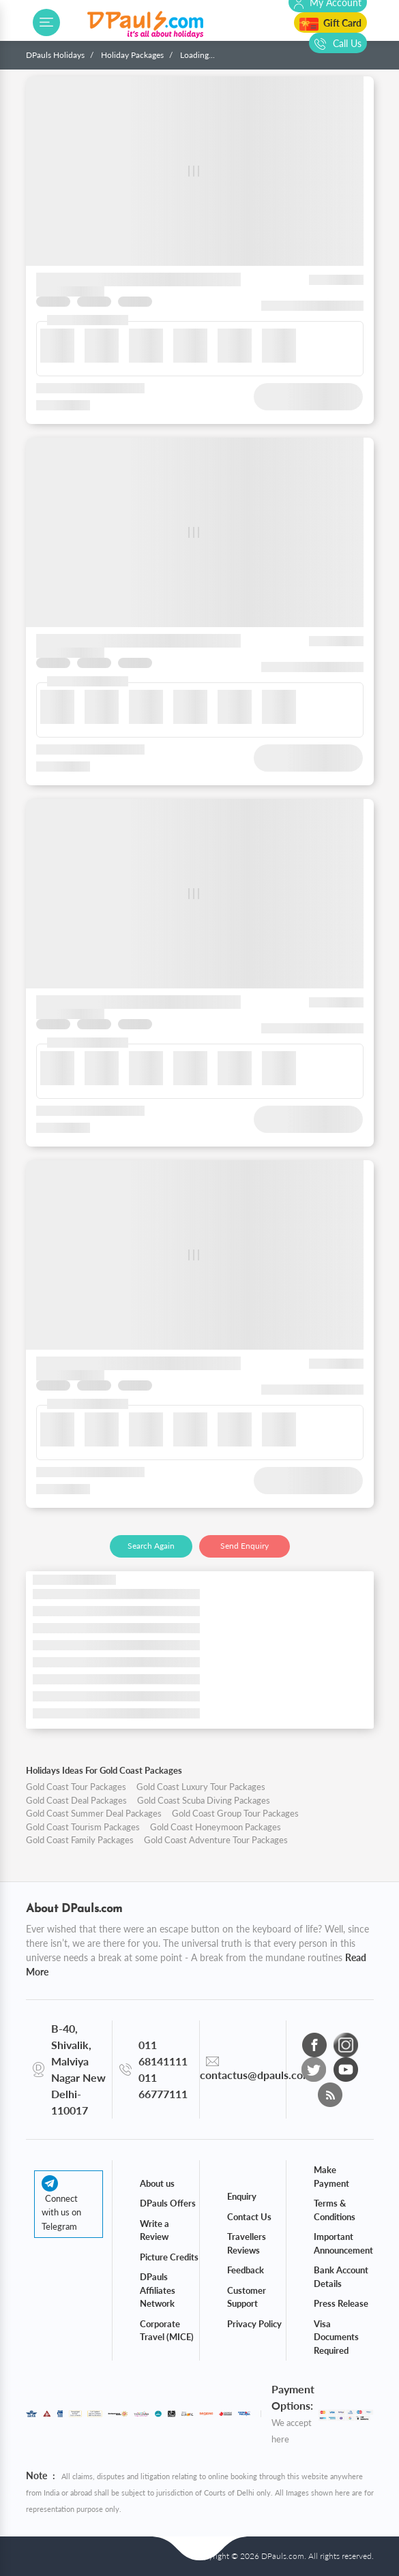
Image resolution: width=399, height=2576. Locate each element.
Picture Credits (169, 2257)
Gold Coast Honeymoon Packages (215, 1826)
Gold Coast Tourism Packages (83, 1826)
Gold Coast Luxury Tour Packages (200, 1786)
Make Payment (331, 2176)
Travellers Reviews (246, 2243)
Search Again (151, 1546)
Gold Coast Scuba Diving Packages (203, 1800)
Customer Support (246, 2297)
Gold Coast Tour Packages (76, 1786)
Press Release (341, 2303)
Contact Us (249, 2216)
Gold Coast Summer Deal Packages (94, 1813)
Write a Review (154, 2230)
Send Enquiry (244, 1546)
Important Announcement (343, 2243)
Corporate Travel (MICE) (167, 2330)
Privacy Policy (254, 2323)
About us (157, 2183)
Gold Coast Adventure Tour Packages (216, 1839)
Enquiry (241, 2196)
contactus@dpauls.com (256, 2074)
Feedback (245, 2269)
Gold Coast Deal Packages (76, 1800)
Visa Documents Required (336, 2337)
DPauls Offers (168, 2203)
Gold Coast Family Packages (80, 1839)
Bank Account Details (341, 2276)
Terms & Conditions (334, 2210)
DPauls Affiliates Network (157, 2290)
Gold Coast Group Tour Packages (235, 1813)
